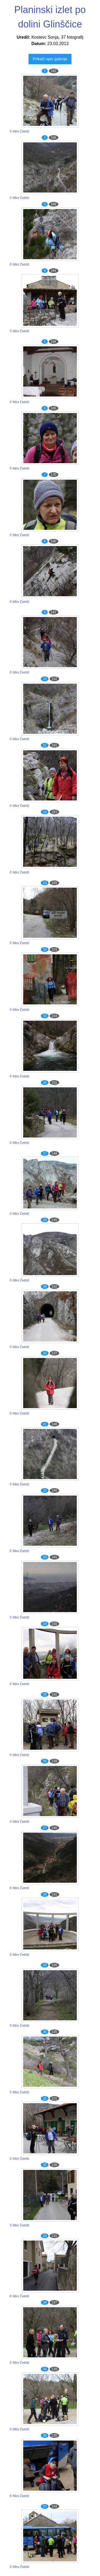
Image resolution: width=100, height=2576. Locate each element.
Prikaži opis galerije (50, 59)
